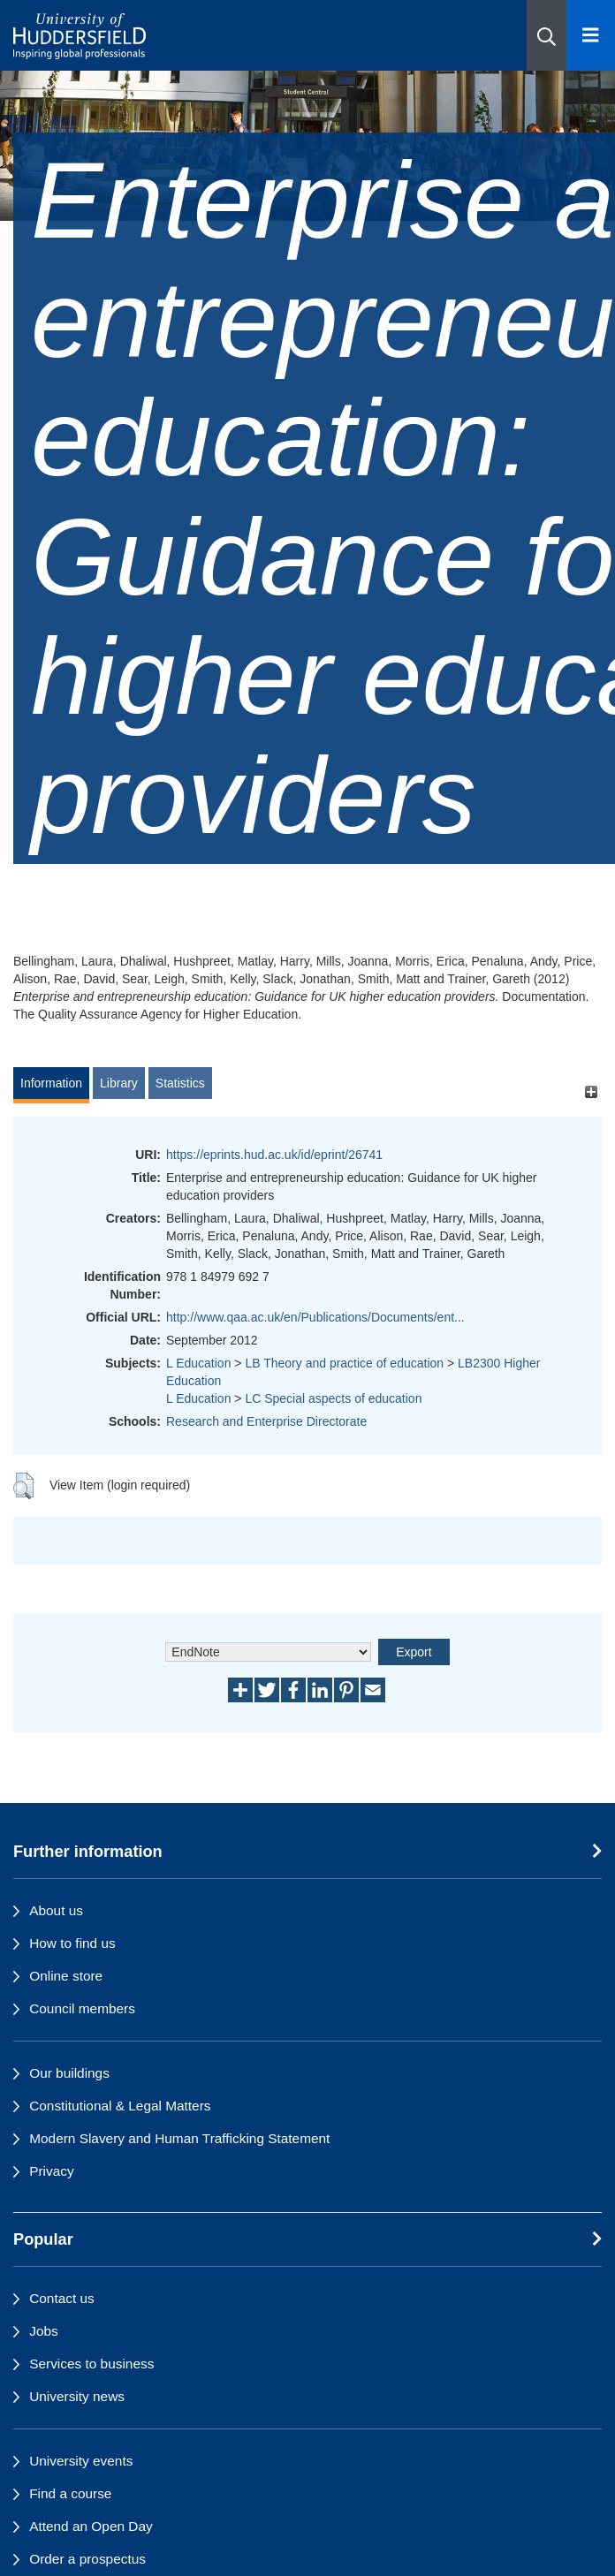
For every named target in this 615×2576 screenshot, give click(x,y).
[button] (546, 35)
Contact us (62, 2298)
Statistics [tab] (180, 1083)
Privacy (51, 2170)
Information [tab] (51, 1083)
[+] (590, 1091)
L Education (198, 1363)
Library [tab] (119, 1083)
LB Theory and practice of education (344, 1363)
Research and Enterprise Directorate (266, 1421)
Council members (82, 2008)
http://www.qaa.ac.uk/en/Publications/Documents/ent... (315, 1317)
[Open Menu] (590, 35)
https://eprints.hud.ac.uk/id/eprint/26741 (274, 1155)
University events (81, 2460)
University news (77, 2396)
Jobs (43, 2330)
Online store (65, 1975)
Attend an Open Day (90, 2526)
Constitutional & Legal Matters (119, 2105)
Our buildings (69, 2072)
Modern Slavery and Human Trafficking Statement (179, 2138)
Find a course (70, 2493)
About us (56, 1910)
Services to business (91, 2363)
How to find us (72, 1943)
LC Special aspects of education (333, 1398)
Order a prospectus (87, 2558)
